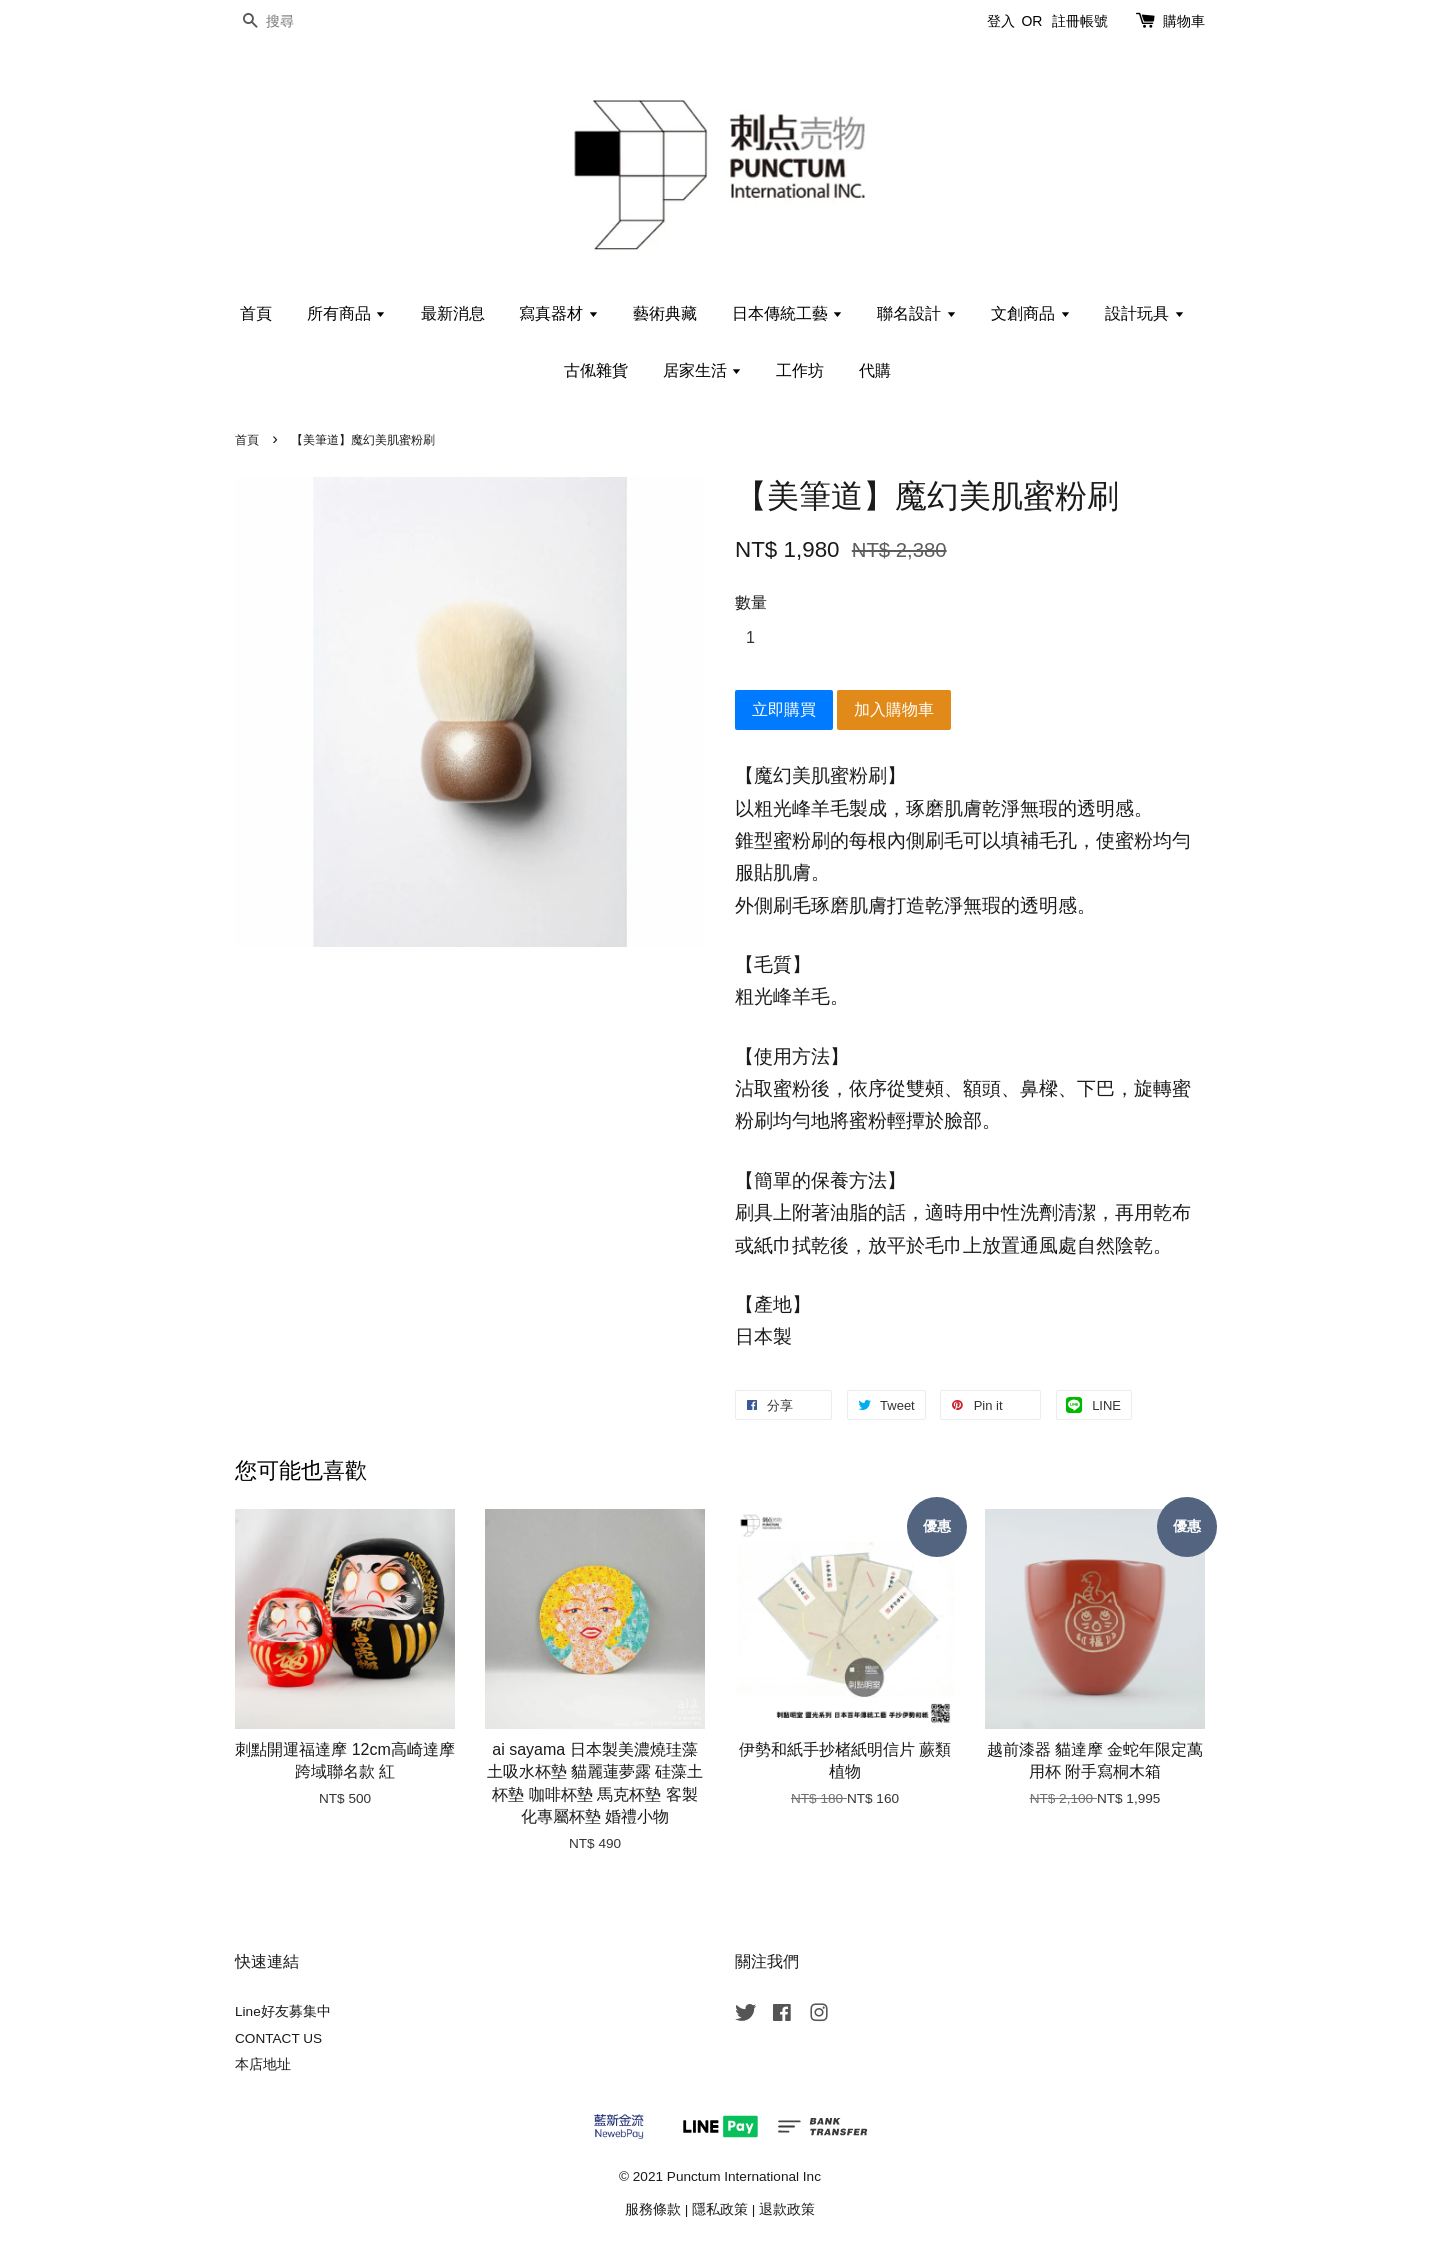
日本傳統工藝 (787, 313)
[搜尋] (295, 21)
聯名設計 (916, 313)
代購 (875, 370)
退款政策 (787, 2209)
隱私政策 (720, 2209)
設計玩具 (1144, 313)
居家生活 (702, 370)
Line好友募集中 (283, 2011)
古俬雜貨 (596, 370)
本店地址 (263, 2064)
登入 (1001, 21)
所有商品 (346, 313)
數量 (751, 602)
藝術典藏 (665, 313)
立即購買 (784, 709)
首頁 (256, 313)
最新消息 (453, 313)
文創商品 (1030, 313)
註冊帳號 (1080, 21)
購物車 (1184, 21)
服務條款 (653, 2209)
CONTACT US (278, 2038)
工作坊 (800, 370)
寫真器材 (558, 313)
